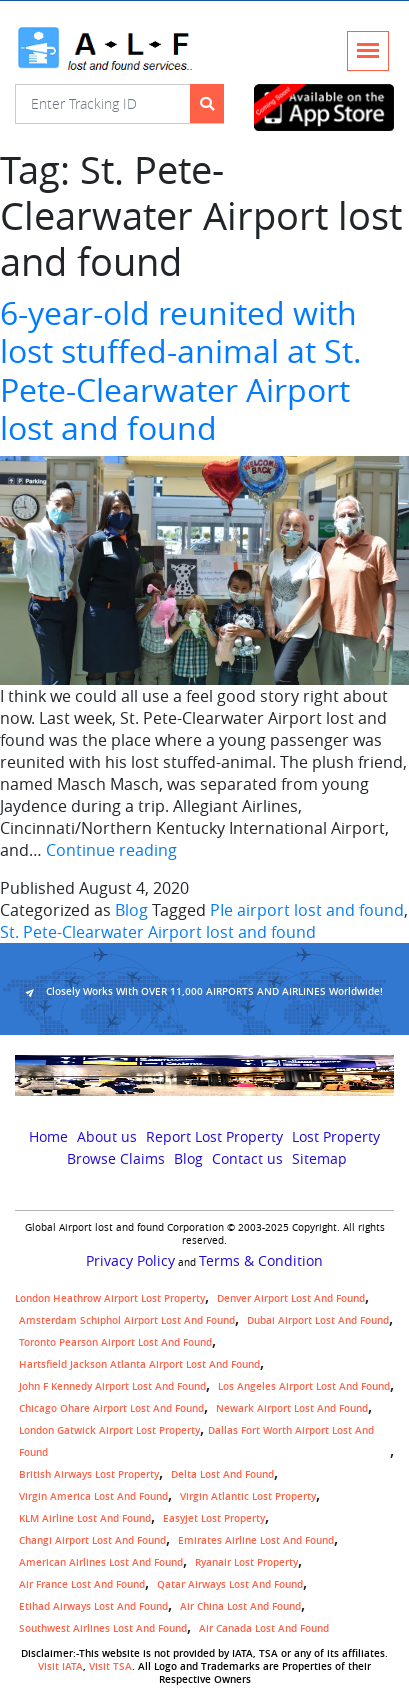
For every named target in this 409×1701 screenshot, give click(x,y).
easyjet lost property (214, 1518)
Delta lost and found (222, 1474)
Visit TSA (110, 1666)
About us (107, 1137)
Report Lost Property (214, 1137)
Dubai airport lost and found (318, 1320)
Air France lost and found (82, 1584)
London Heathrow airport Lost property (110, 1298)
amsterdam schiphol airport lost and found (127, 1320)
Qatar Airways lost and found (230, 1584)
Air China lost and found (240, 1606)
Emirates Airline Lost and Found (256, 1540)
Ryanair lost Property (246, 1562)
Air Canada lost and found (264, 1628)
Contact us (247, 1159)
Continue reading (111, 850)
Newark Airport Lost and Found (292, 1408)
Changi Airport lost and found (92, 1540)
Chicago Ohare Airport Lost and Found (111, 1408)
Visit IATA (60, 1666)
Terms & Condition (261, 1261)
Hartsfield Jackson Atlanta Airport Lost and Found (139, 1364)
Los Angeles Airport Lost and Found (304, 1386)
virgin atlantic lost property (248, 1496)
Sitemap (319, 1159)
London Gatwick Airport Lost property (109, 1430)
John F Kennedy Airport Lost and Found (112, 1386)
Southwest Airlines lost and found (103, 1628)
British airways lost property (89, 1474)
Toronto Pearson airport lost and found (115, 1342)
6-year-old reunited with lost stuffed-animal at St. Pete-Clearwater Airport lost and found (181, 370)
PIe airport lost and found (307, 910)
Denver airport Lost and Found (291, 1298)
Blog (131, 910)
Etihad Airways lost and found (93, 1606)
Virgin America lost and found (93, 1496)
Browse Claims (116, 1159)
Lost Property (336, 1137)
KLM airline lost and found (85, 1518)
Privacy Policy (130, 1261)
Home (48, 1137)
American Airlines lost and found (101, 1562)
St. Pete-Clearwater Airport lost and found (158, 932)
